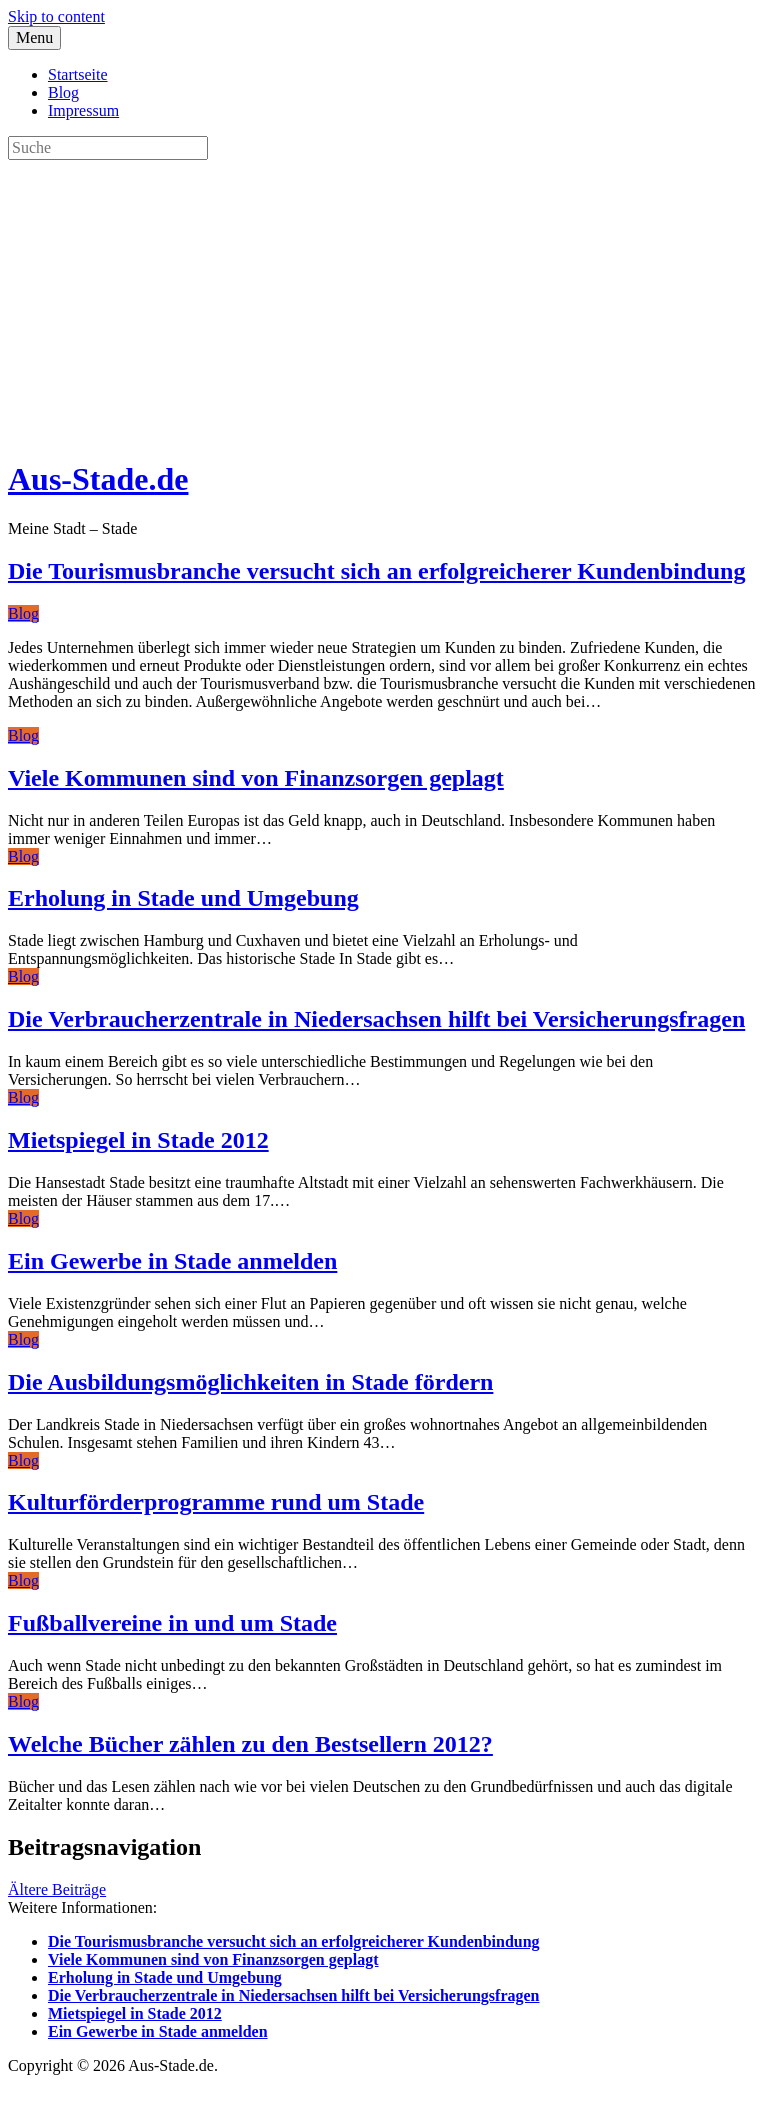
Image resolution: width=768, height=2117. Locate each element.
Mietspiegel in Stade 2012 (138, 1140)
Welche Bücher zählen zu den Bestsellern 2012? (250, 1744)
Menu (34, 37)
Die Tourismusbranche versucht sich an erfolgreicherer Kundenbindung (376, 571)
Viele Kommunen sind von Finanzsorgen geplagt (256, 778)
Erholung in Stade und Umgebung (183, 898)
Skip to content (56, 16)
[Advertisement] (384, 300)
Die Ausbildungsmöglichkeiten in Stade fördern (250, 1382)
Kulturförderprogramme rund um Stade (216, 1502)
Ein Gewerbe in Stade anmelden (172, 1261)
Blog (63, 92)
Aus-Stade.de (98, 479)
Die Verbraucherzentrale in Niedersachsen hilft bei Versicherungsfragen (376, 1019)
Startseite (78, 74)
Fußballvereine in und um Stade (172, 1623)
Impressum (83, 110)
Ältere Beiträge (57, 1889)
